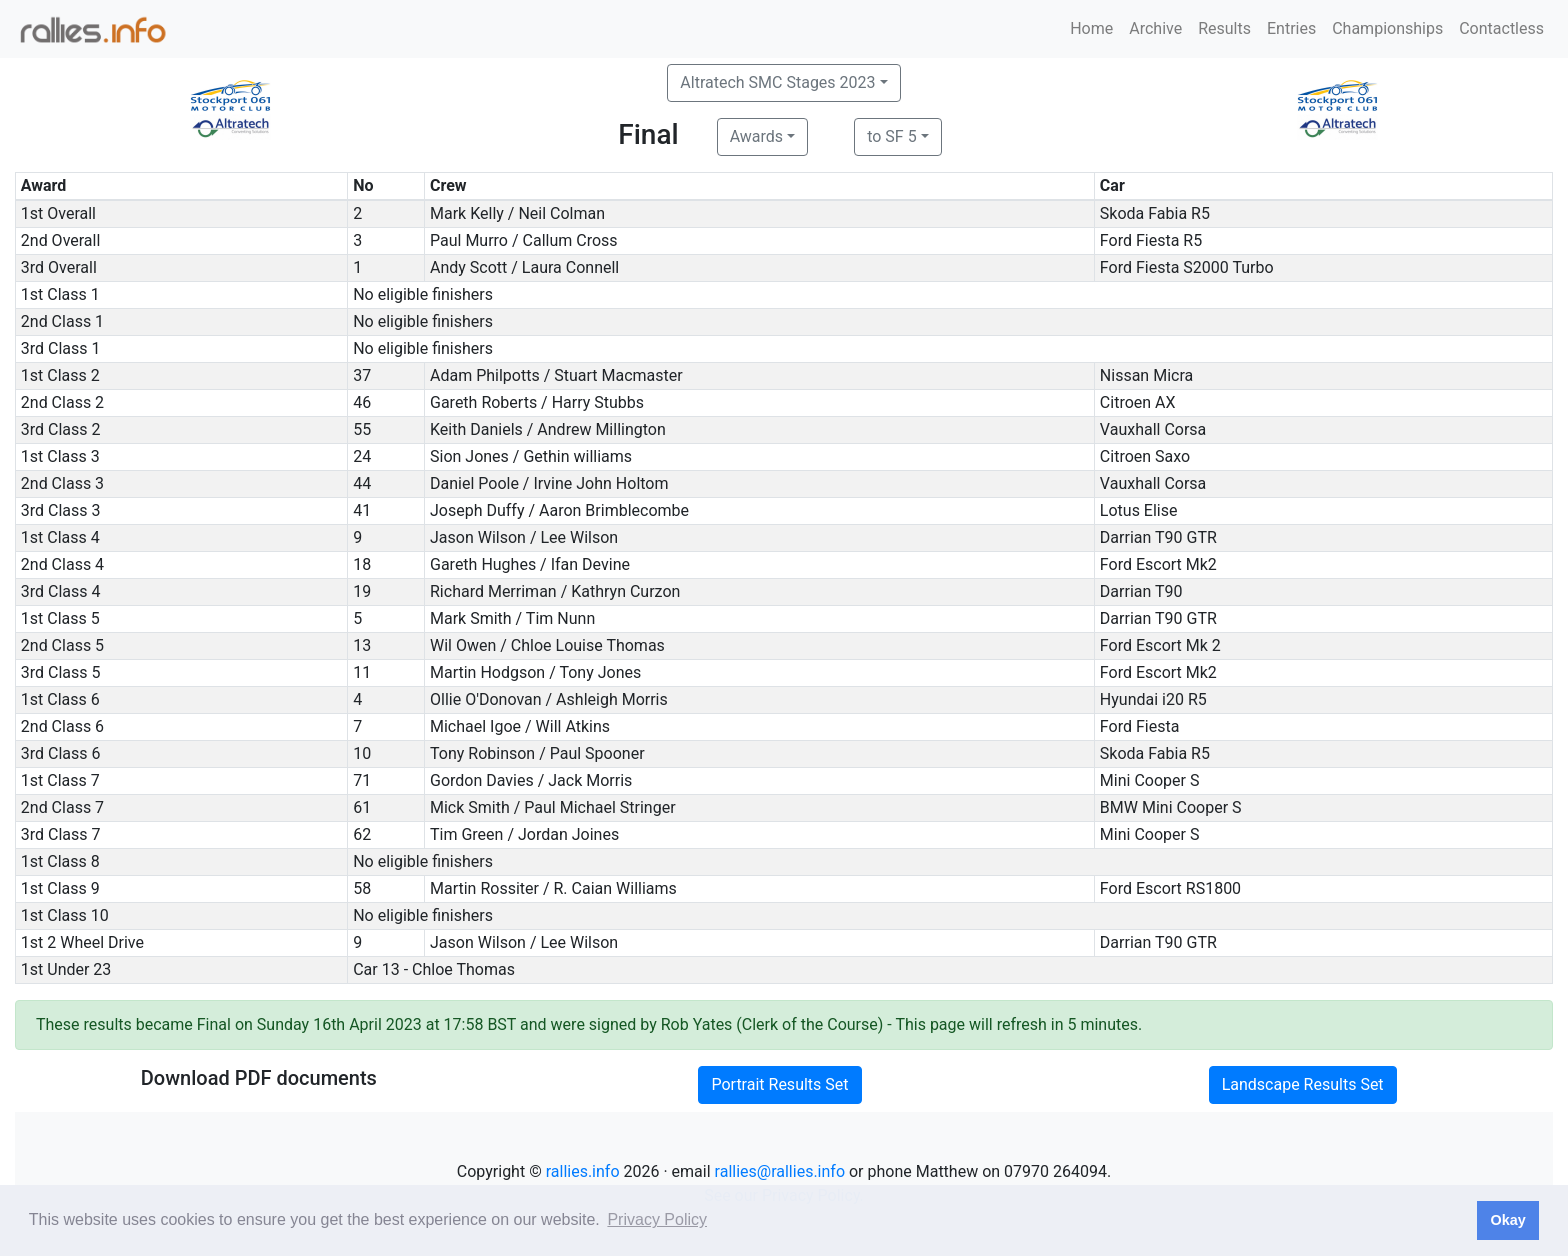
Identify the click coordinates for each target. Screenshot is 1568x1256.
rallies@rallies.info (780, 1171)
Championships (1387, 28)
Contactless (1501, 28)
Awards (756, 136)
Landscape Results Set (1303, 1084)
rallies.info (583, 1171)
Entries (1291, 28)
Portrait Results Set (779, 1084)
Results (1224, 28)
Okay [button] (1507, 1220)
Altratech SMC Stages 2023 (777, 82)
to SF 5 (891, 136)
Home (1091, 28)
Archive (1155, 28)
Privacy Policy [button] (657, 1219)
